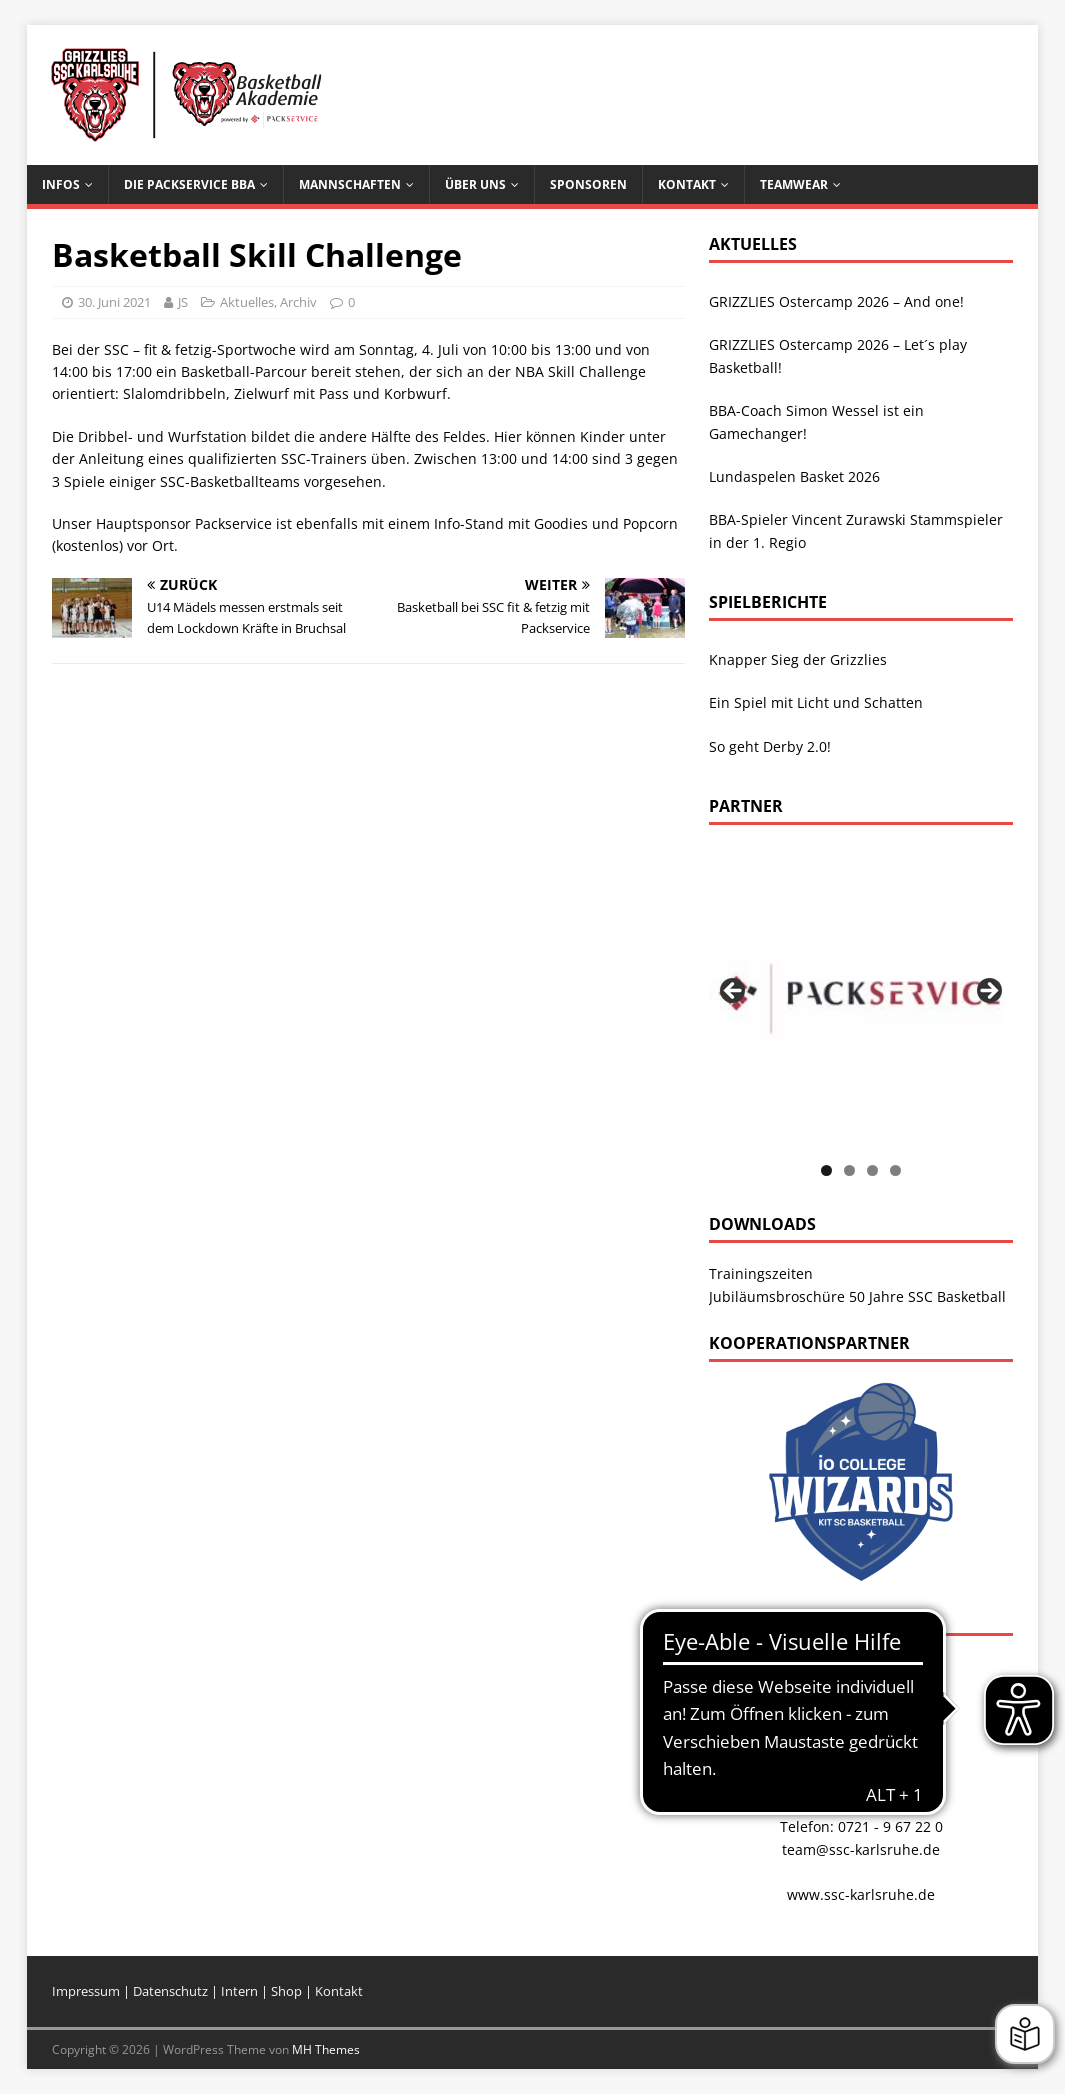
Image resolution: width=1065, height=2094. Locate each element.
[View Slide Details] (861, 997)
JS (183, 302)
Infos (61, 184)
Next (988, 992)
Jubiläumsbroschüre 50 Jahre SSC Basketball (857, 1296)
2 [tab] (849, 1170)
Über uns (475, 184)
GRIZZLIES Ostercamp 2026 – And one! (836, 301)
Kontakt (687, 184)
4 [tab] (895, 1170)
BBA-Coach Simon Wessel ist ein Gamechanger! (816, 421)
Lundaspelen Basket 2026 (794, 476)
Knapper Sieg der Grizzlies (798, 659)
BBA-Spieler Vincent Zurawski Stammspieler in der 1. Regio (856, 530)
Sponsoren (588, 184)
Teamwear (794, 184)
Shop (286, 1991)
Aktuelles (247, 302)
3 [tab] (872, 1170)
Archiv (298, 302)
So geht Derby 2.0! (770, 746)
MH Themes (326, 2049)
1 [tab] (826, 1170)
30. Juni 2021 (114, 302)
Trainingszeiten (761, 1273)
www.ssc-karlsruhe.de (861, 1894)
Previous (734, 992)
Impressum (86, 1991)
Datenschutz (172, 1991)
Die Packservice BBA (189, 184)
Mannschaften (350, 184)
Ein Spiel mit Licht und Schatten (816, 702)
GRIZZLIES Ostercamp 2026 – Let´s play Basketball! (838, 355)
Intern (241, 1991)
